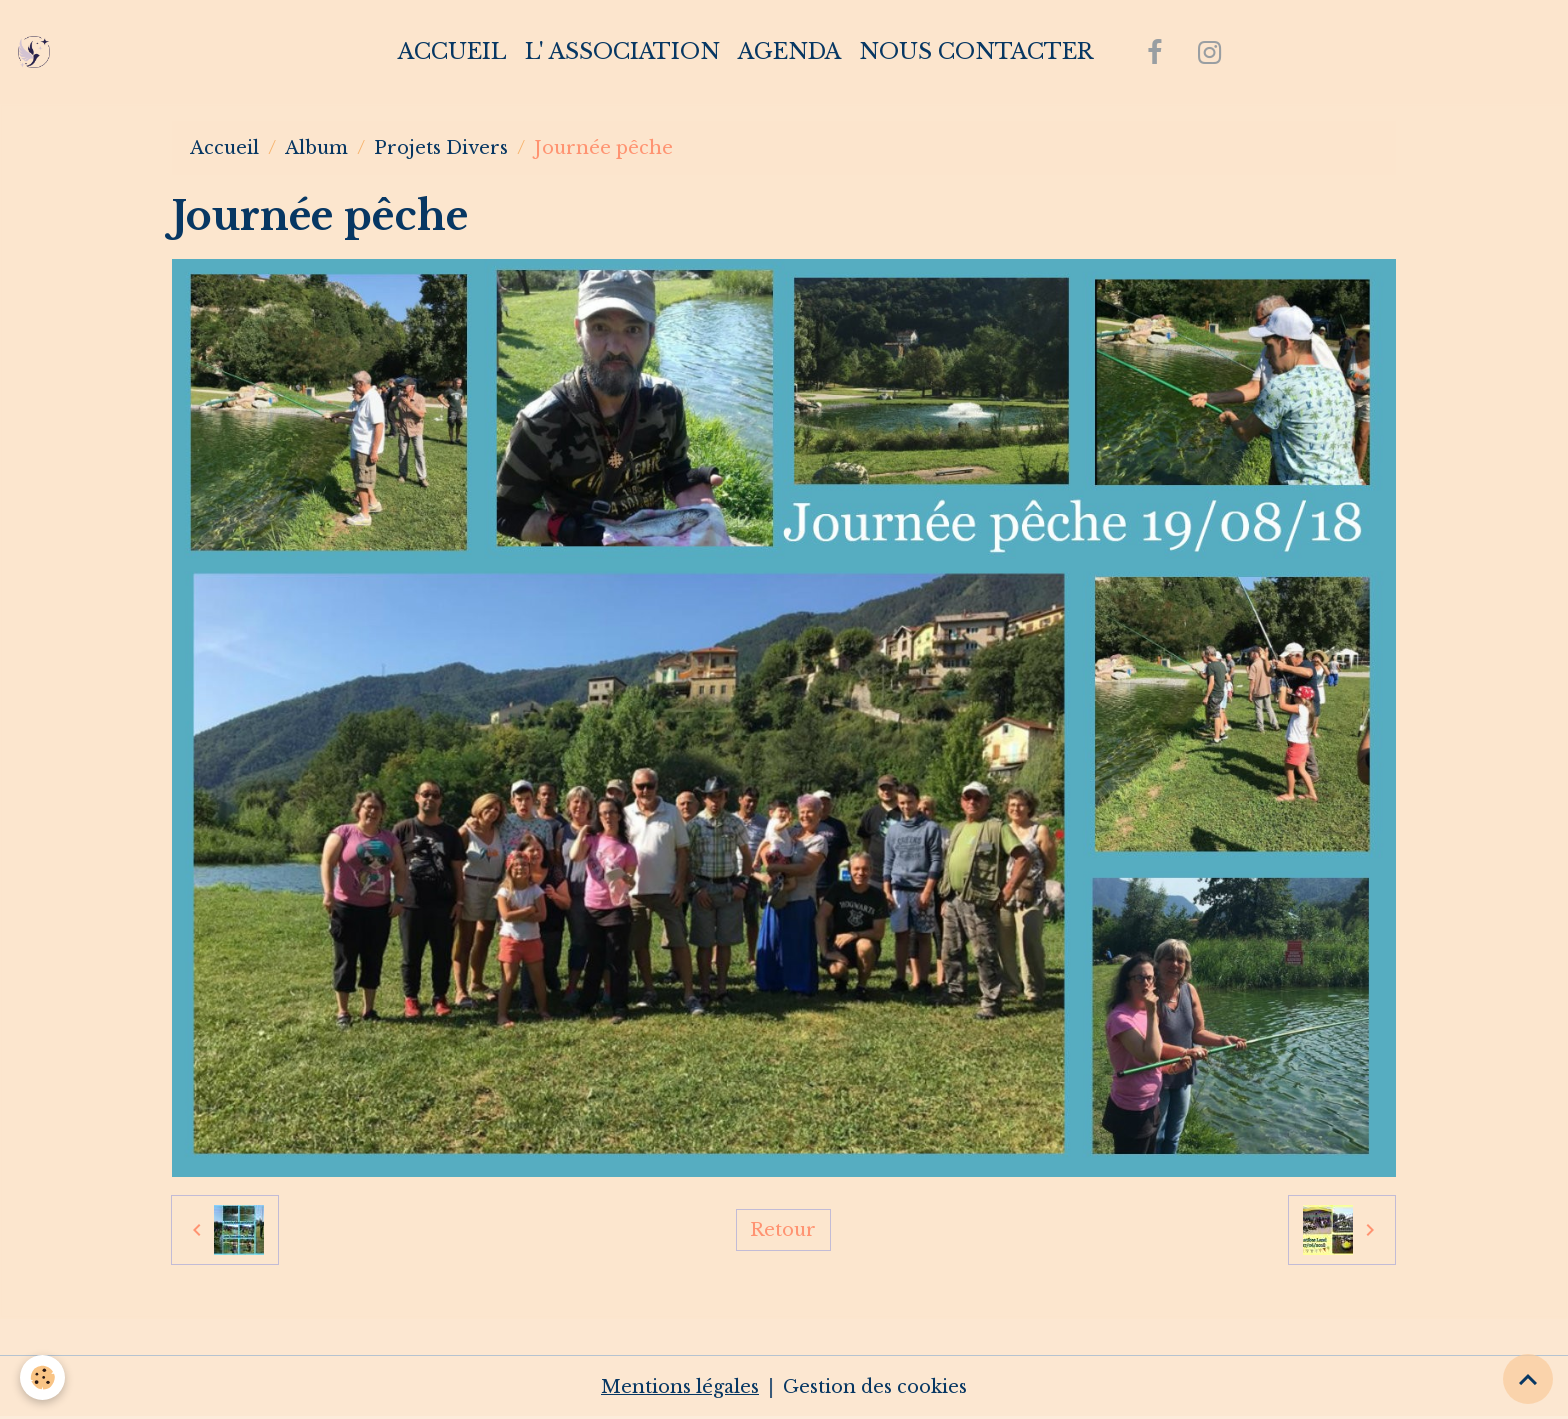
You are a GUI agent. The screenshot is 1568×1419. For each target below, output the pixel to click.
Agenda (789, 51)
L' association (622, 51)
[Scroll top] (1528, 1379)
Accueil (452, 51)
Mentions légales (680, 1387)
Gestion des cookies (875, 1387)
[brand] (38, 52)
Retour (783, 1230)
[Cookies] (42, 1377)
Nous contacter (976, 51)
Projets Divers (441, 148)
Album (316, 148)
